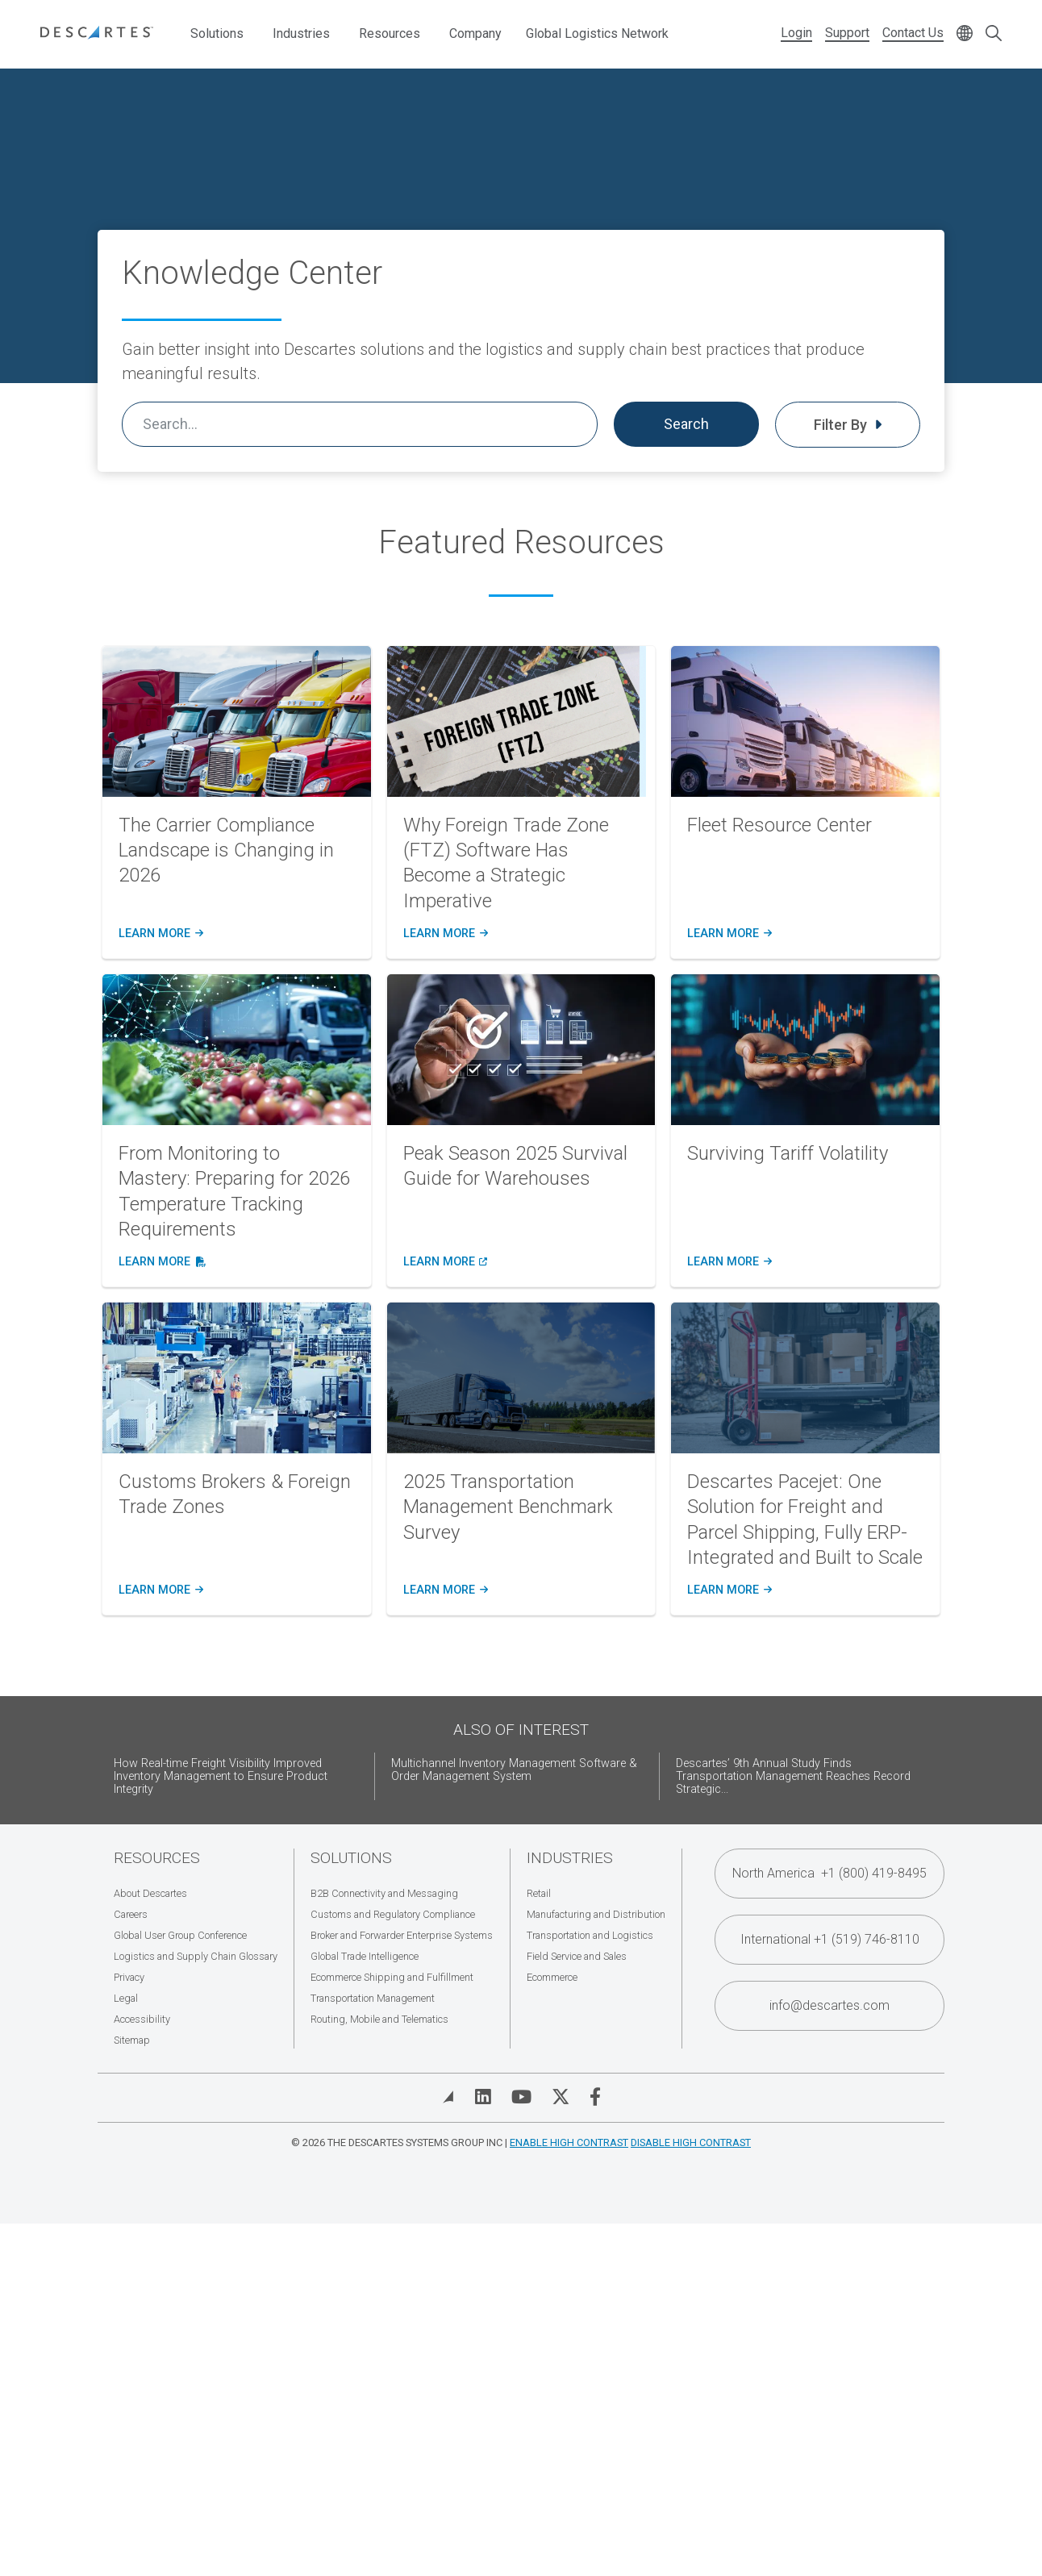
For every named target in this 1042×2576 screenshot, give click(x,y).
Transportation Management (373, 1998)
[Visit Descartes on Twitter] (560, 2097)
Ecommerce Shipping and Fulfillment (392, 1977)
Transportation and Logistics (590, 1935)
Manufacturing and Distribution (596, 1914)
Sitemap (132, 2040)
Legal (126, 1998)
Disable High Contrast (691, 2142)
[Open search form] (994, 34)
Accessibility (142, 2019)
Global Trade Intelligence (365, 1956)
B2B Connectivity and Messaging (384, 1893)
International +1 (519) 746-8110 (829, 1939)
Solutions (217, 33)
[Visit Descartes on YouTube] (521, 2097)
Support (847, 32)
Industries (301, 33)
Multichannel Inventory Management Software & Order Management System (514, 1770)
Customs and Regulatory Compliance (393, 1914)
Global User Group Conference (180, 1935)
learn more (160, 933)
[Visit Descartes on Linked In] (483, 2097)
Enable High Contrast (569, 2142)
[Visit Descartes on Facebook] (595, 2097)
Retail (539, 1893)
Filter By (848, 424)
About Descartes (150, 1893)
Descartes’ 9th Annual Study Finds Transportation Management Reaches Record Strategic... (793, 1776)
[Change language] (965, 34)
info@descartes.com (829, 2005)
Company (475, 33)
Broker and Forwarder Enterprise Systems (402, 1935)
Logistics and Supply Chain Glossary (195, 1956)
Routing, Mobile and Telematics (379, 2019)
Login (796, 32)
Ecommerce (552, 1977)
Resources (389, 33)
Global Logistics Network (597, 33)
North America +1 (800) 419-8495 (829, 1873)
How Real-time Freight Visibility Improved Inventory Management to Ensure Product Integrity (220, 1776)
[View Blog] (448, 2097)
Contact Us (913, 32)
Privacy (129, 1977)
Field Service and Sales (577, 1956)
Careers (131, 1914)
